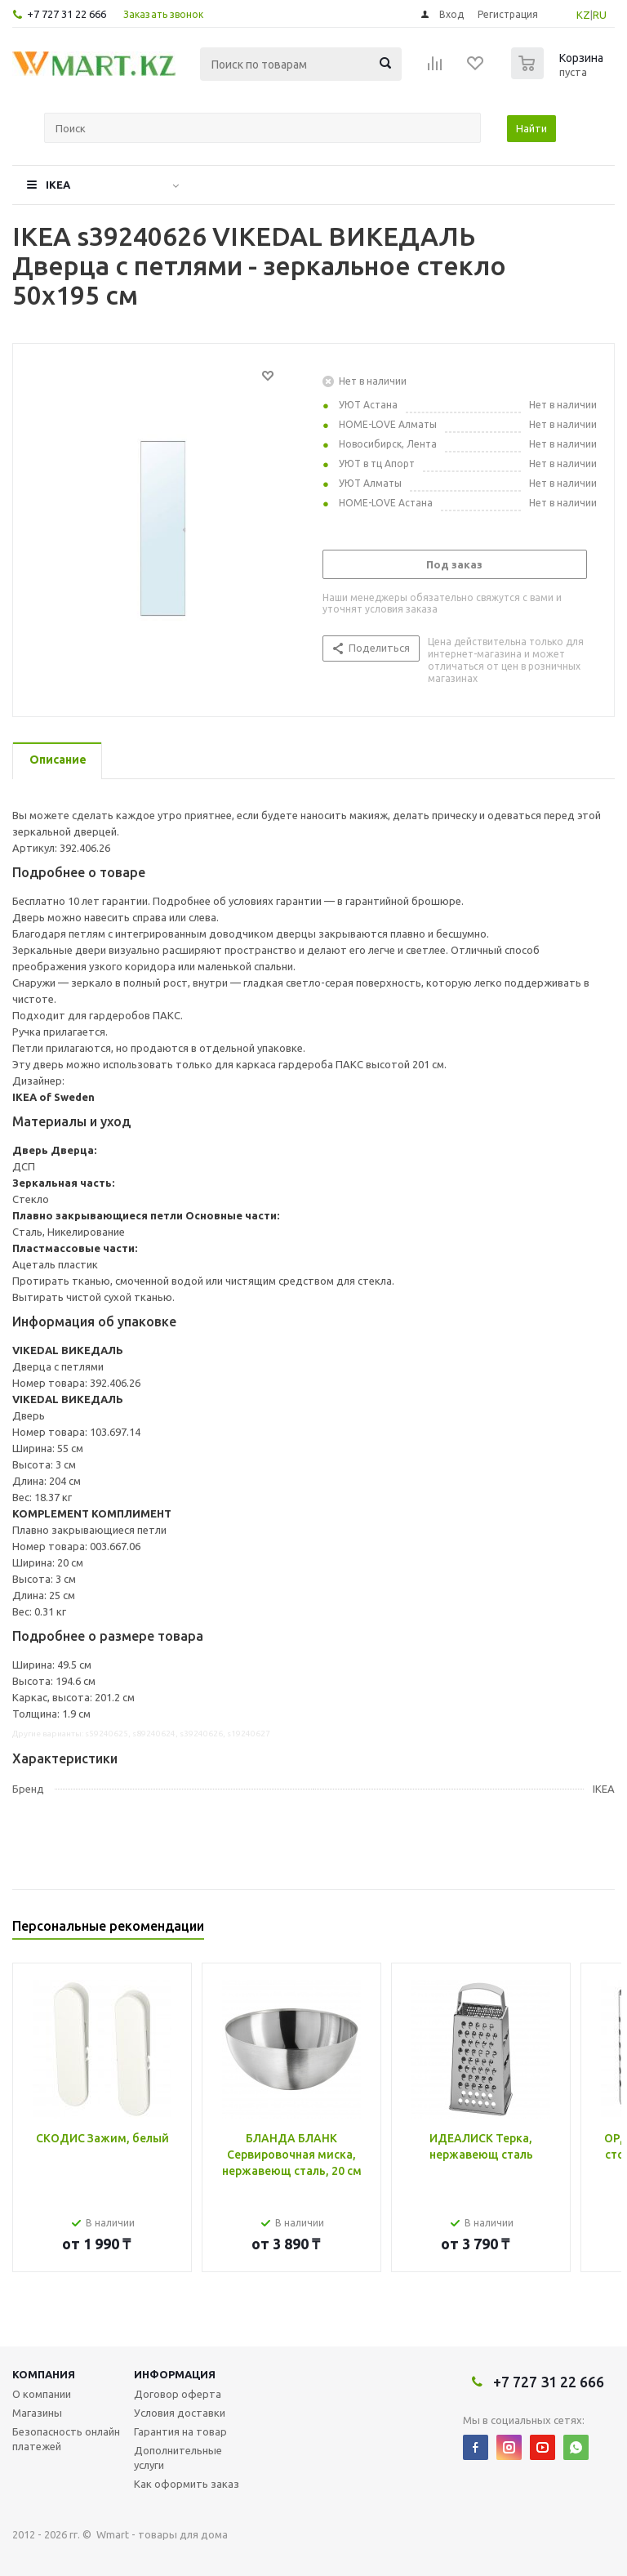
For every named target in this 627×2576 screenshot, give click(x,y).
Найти (531, 128)
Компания (43, 2374)
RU (600, 14)
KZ (583, 14)
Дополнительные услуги (178, 2458)
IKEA (58, 184)
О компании (41, 2394)
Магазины (37, 2412)
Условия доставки (179, 2412)
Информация (175, 2374)
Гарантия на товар (180, 2431)
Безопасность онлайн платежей (66, 2439)
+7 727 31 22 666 (66, 14)
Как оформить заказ (186, 2483)
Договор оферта (177, 2394)
